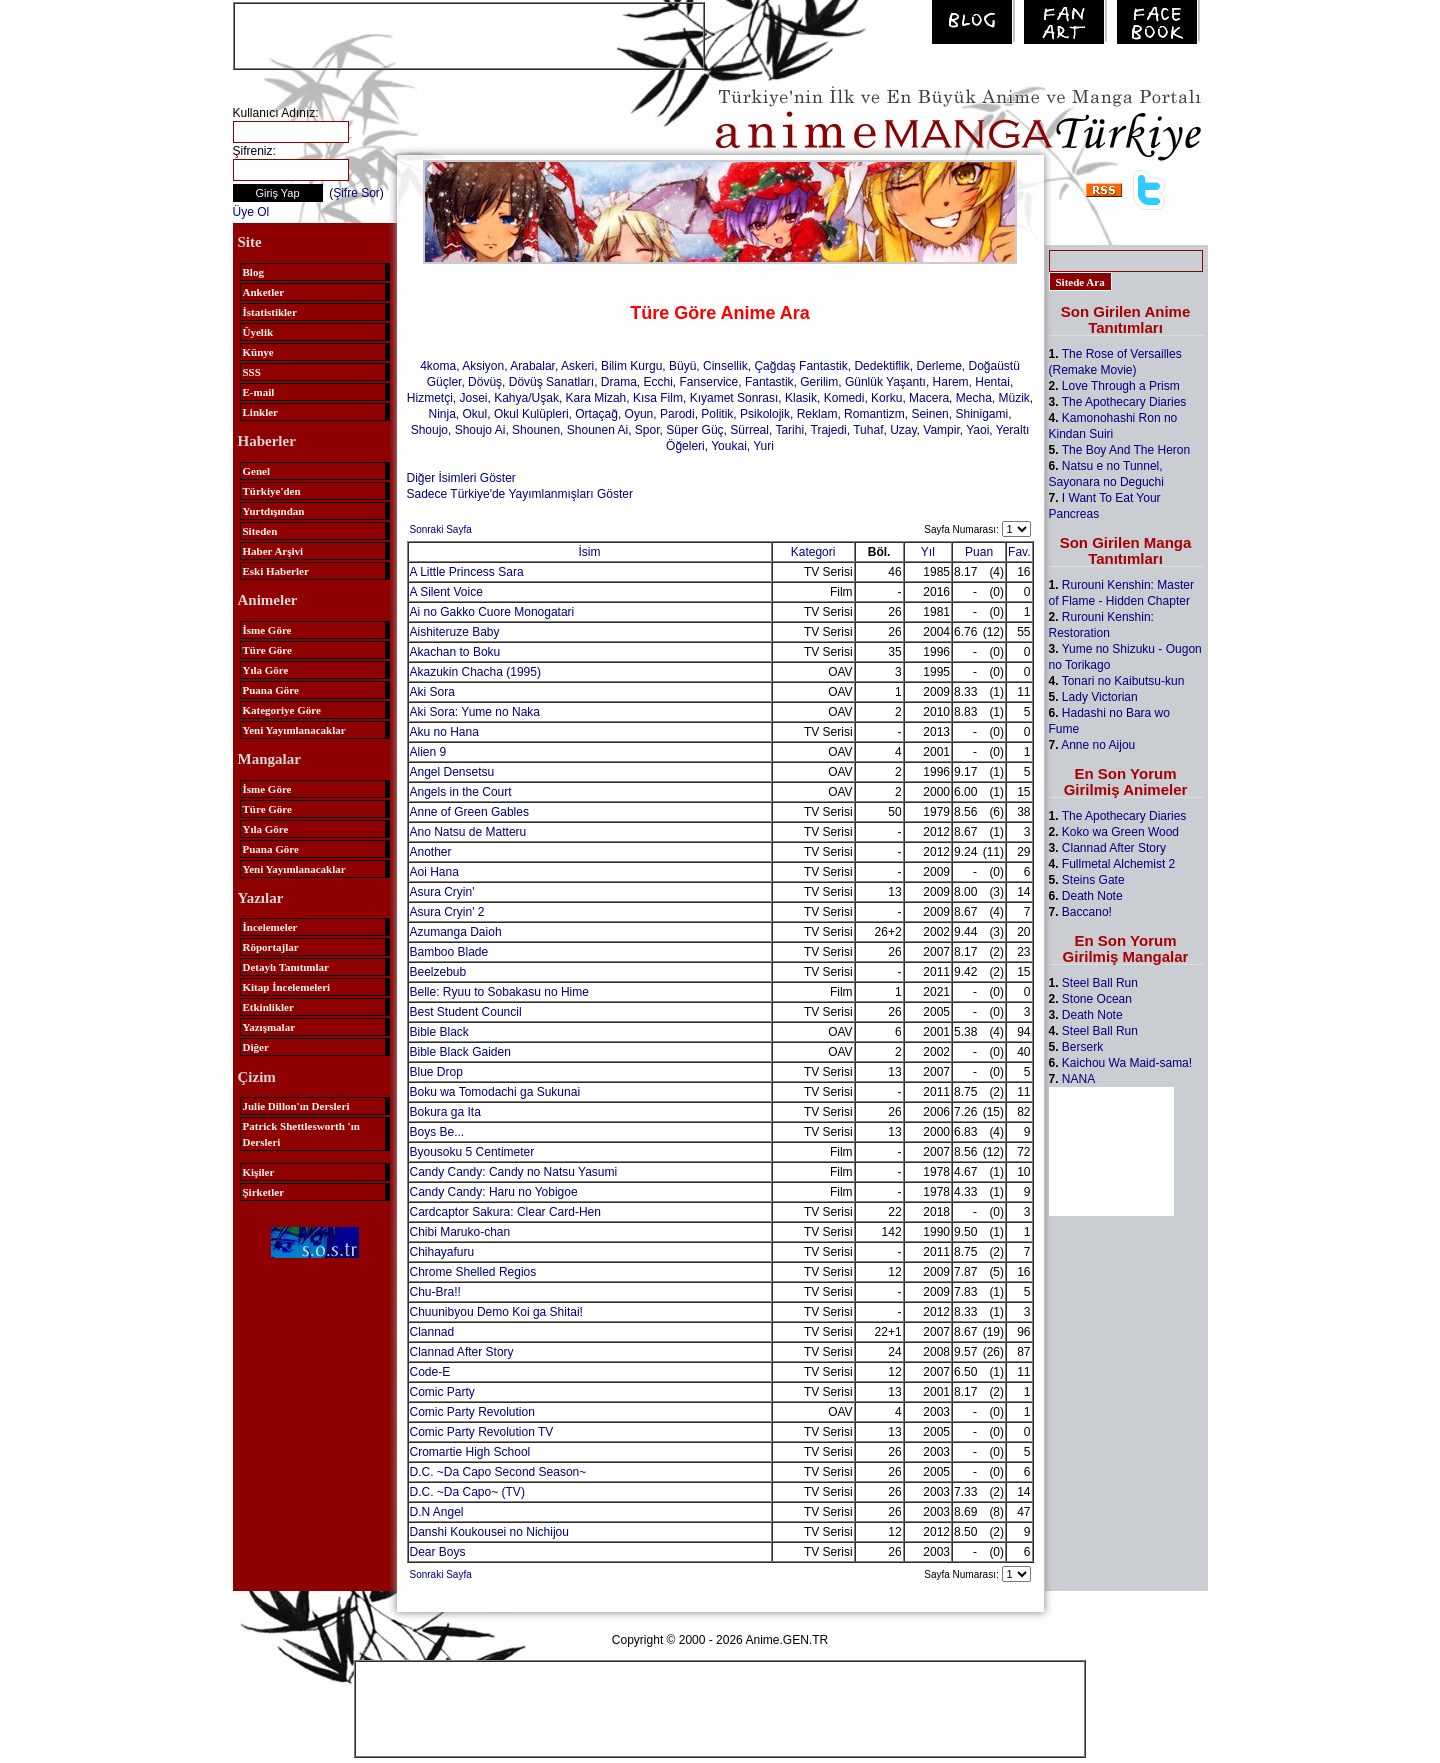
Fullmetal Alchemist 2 (1118, 864)
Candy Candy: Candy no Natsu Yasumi (514, 1172)
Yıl (928, 552)
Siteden (260, 531)
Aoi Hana (434, 872)
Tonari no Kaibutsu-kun (1123, 681)
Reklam (817, 414)
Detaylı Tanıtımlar (286, 967)
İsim (590, 552)
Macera (929, 398)
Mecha (974, 398)
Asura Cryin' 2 (447, 912)
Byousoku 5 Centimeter (472, 1152)
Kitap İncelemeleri (287, 987)
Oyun (639, 414)
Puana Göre (271, 690)
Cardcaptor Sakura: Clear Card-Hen (505, 1212)
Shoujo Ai (480, 430)
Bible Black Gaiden (460, 1052)
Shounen (536, 430)
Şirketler (264, 1192)
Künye (258, 352)
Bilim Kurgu (631, 366)
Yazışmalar (269, 1027)
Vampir (941, 430)
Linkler (260, 412)
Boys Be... (437, 1132)
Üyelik (258, 332)
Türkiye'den (272, 491)
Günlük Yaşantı (885, 382)
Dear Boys (438, 1552)
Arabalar (532, 366)
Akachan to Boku (455, 652)
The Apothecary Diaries (1124, 402)
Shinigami (981, 414)
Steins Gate (1093, 880)
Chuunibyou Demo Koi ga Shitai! (496, 1312)
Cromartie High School (470, 1452)
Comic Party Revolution (472, 1412)
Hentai (992, 382)
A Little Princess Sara (467, 572)
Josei (474, 398)
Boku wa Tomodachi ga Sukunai (495, 1092)
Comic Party (442, 1392)
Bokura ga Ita (445, 1112)
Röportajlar (271, 947)
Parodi (677, 414)
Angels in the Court (461, 792)
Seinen (929, 414)
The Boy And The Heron (1126, 450)
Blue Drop (436, 1072)
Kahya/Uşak (526, 398)
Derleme (938, 366)
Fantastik (769, 382)
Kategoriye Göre (282, 710)
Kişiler (259, 1172)
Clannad (432, 1332)
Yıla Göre (266, 670)
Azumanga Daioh (456, 932)
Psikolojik (765, 414)
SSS (252, 372)
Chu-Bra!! (435, 1292)
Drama (619, 382)
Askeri (577, 366)
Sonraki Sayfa (441, 529)
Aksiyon (483, 366)
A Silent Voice (446, 592)
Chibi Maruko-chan (460, 1232)
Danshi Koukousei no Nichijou (489, 1532)
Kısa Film (658, 398)
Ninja (441, 414)
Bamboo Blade (449, 952)
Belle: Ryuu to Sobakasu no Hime (499, 992)
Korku (886, 398)
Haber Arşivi (273, 551)
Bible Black (439, 1032)
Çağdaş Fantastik (800, 366)
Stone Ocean (1097, 999)
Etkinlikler (268, 1007)
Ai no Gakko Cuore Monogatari (492, 612)
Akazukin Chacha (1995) (475, 672)
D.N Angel (437, 1512)
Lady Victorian (1100, 697)
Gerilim (819, 382)
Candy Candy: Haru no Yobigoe (494, 1192)
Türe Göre (267, 650)
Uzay (903, 430)
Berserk (1082, 1047)
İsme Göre (267, 630)
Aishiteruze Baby (455, 632)
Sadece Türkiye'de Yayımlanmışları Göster (520, 494)
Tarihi (789, 430)
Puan (979, 552)
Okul (475, 414)
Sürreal (749, 430)
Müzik (1013, 398)
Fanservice (709, 382)
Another (431, 852)
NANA (1078, 1079)
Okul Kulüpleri (531, 414)
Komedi (844, 398)
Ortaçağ (596, 414)
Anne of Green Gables (469, 812)
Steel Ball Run (1100, 983)
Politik (717, 414)
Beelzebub (438, 972)
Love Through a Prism (1121, 386)
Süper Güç (694, 430)
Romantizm (874, 414)
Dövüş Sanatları (551, 382)
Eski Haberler (276, 571)
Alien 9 (428, 752)
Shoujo (429, 430)
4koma (438, 366)
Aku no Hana (444, 732)
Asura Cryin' (442, 892)
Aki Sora (432, 692)
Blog (253, 272)
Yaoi (977, 430)
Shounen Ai (597, 430)
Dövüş (485, 382)
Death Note (1092, 896)
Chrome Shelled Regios (473, 1272)
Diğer (256, 1047)
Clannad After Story (462, 1352)
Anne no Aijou (1098, 745)
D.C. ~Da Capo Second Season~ (498, 1472)
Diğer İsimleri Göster (461, 478)
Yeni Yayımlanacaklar (294, 730)
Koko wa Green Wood (1120, 832)
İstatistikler (270, 312)
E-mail (259, 392)
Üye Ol (251, 212)
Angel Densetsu (452, 772)
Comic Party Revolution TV (482, 1432)
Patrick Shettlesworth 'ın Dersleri (301, 1134)
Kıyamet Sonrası (734, 398)
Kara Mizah (596, 398)
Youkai (729, 446)
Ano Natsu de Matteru (468, 832)
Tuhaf (868, 430)
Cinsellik (725, 366)
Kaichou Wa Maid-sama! (1127, 1063)
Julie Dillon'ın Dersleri (296, 1106)
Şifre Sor (356, 193)
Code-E (430, 1372)
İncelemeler (270, 927)
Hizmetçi (430, 398)
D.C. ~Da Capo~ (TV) (467, 1492)
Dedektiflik (881, 366)
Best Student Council (466, 1012)
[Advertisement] (469, 34)
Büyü (682, 366)
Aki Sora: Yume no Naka (475, 712)
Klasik (801, 398)
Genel (257, 471)
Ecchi (658, 382)
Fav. (1019, 552)
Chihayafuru (442, 1252)
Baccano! (1087, 912)
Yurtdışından (274, 511)
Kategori (813, 552)
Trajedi (829, 430)
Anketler (264, 292)
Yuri (763, 446)
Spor (647, 430)
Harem (951, 382)
